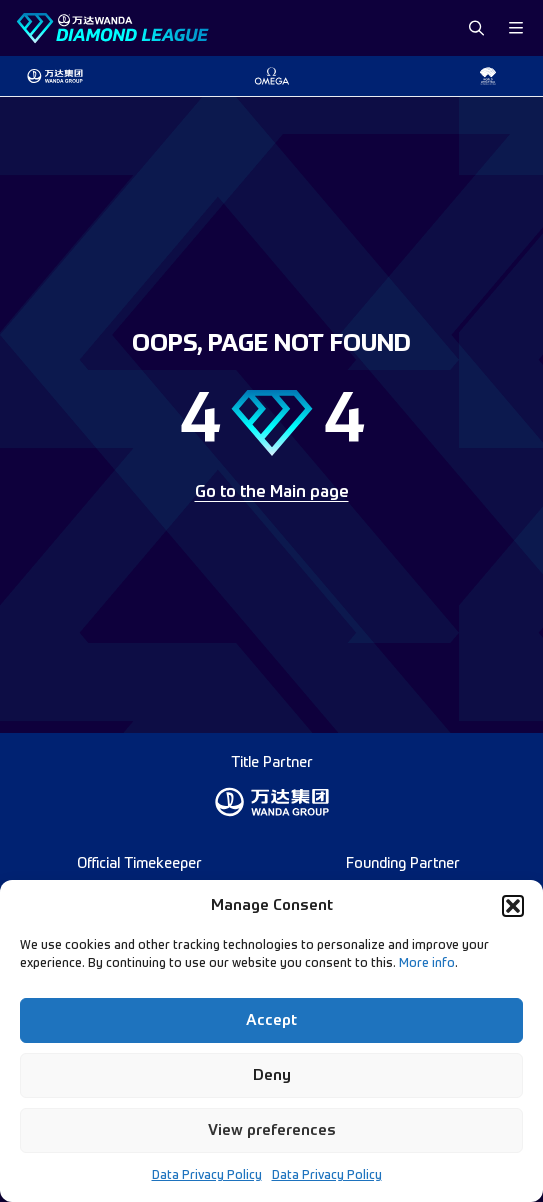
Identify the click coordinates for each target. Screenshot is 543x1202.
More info (427, 964)
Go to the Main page (272, 493)
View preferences (272, 1130)
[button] (513, 906)
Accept (271, 1020)
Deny (272, 1075)
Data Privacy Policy (207, 1176)
